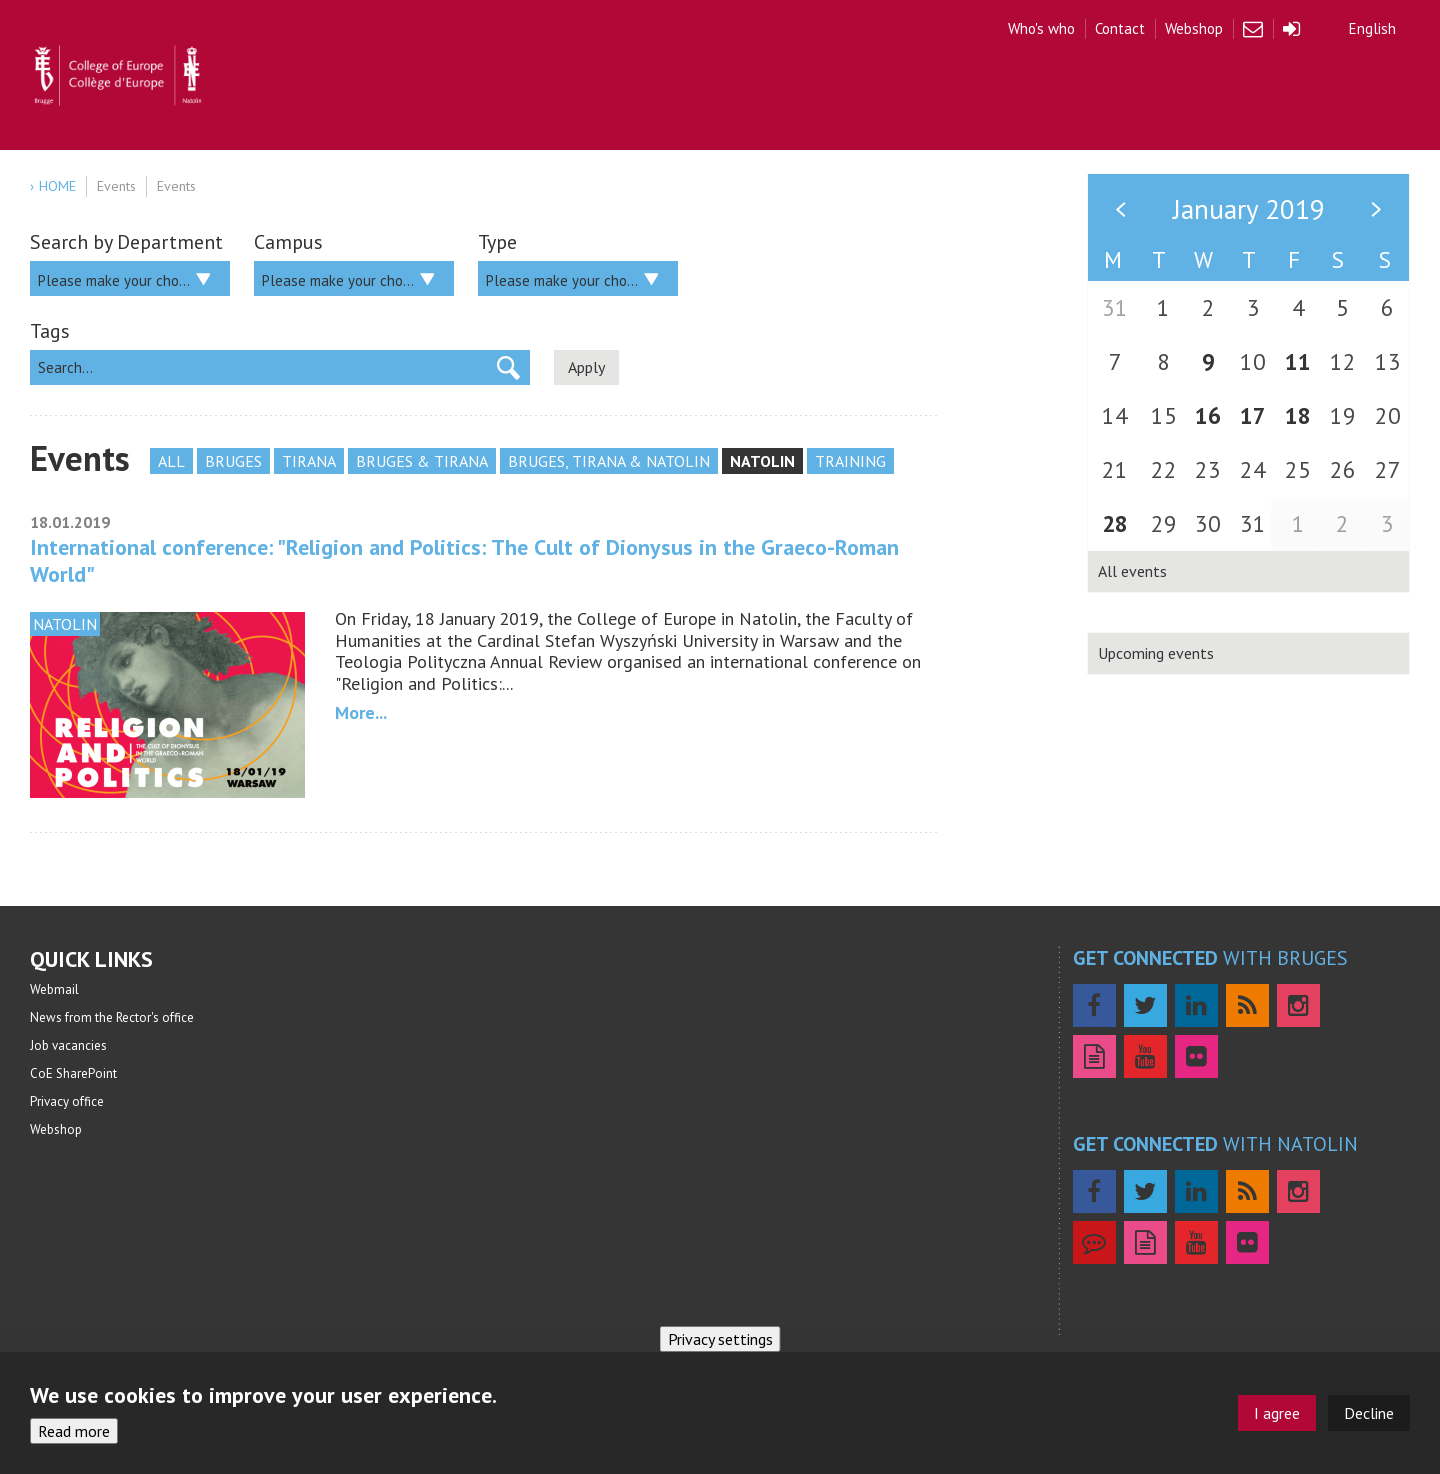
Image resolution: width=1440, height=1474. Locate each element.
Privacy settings (720, 1339)
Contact (1120, 28)
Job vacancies (68, 1045)
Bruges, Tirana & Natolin (609, 461)
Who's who (1041, 28)
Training (850, 461)
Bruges (233, 461)
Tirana (309, 461)
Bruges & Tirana (422, 461)
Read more (74, 1431)
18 (1298, 415)
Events (116, 186)
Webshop (1194, 28)
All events (1132, 571)
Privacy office (67, 1101)
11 (1298, 361)
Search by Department (126, 242)
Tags (50, 331)
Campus (288, 242)
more (355, 712)
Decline (1369, 1413)
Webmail (1253, 29)
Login (1291, 29)
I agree (1277, 1413)
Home (57, 186)
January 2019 (1249, 209)
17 (1253, 415)
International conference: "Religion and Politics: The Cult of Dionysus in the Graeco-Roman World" (464, 560)
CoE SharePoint (73, 1073)
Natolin (762, 461)
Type (497, 242)
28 (1115, 523)
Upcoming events (1156, 653)
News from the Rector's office (112, 1017)
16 (1208, 415)
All (171, 461)
